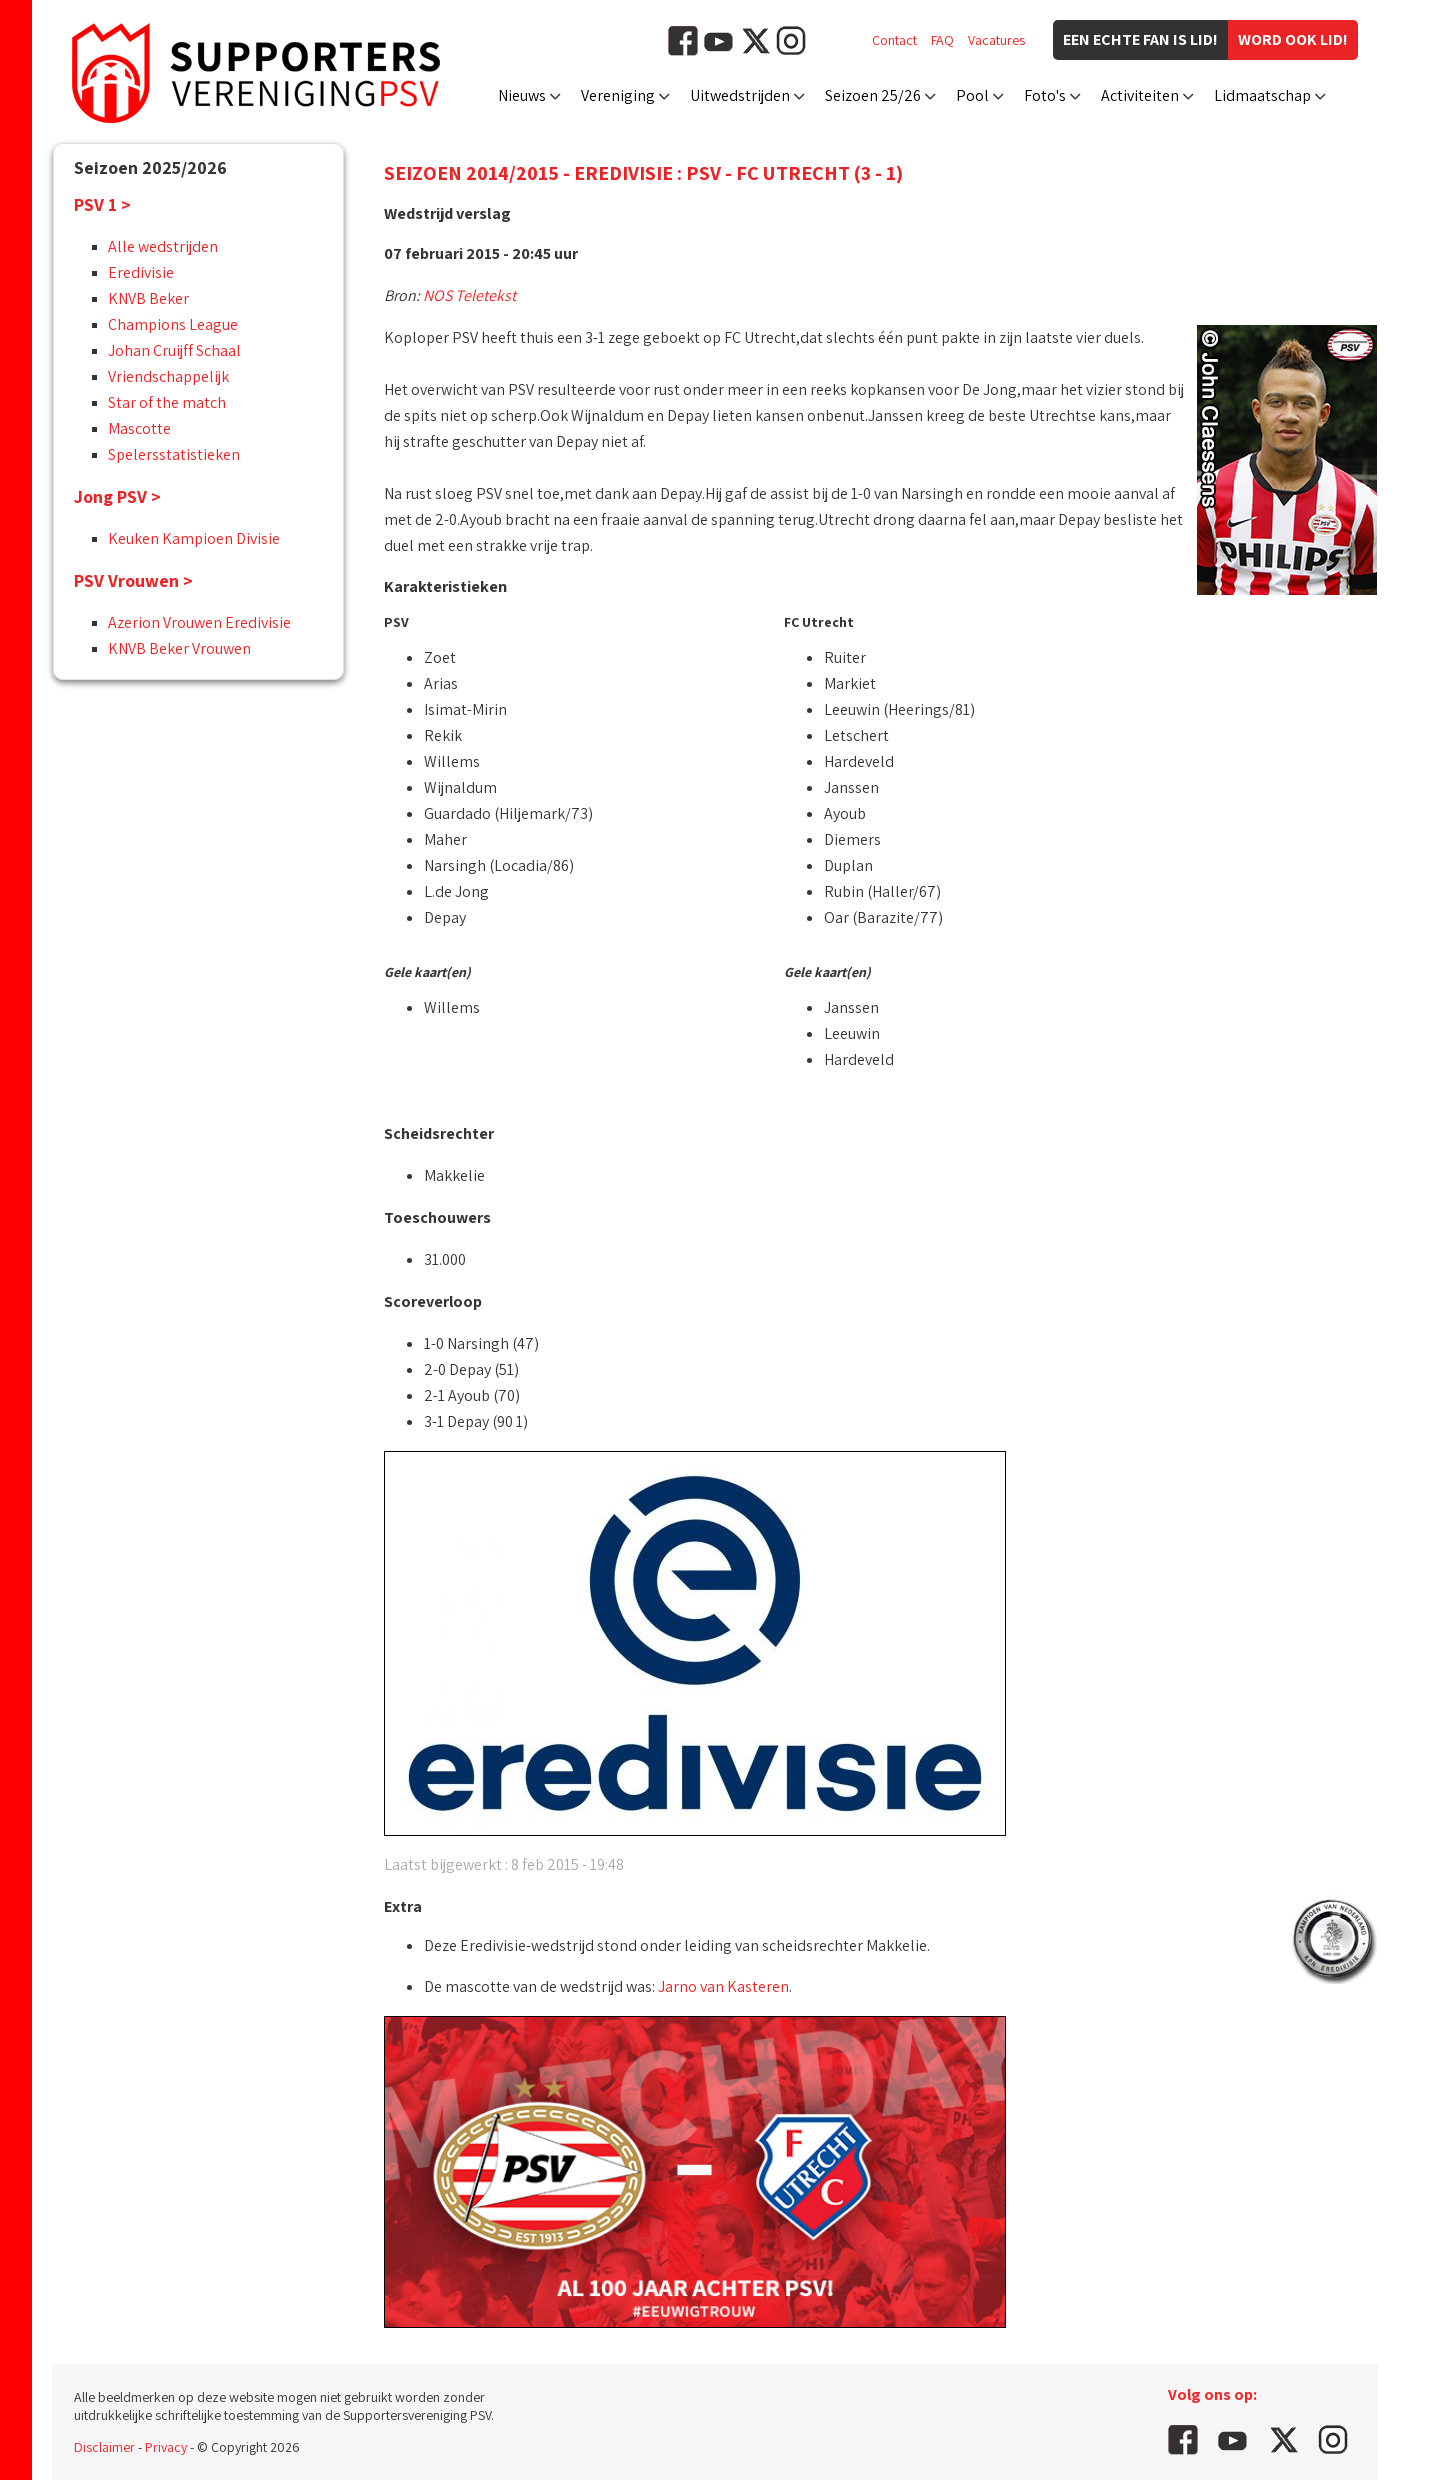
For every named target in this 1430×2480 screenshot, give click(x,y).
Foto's (1045, 95)
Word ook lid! (1293, 39)
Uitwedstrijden (740, 95)
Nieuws (522, 95)
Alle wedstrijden (163, 246)
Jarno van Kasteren (723, 1986)
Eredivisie (141, 272)
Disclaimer (104, 2447)
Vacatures (996, 40)
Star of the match (167, 402)
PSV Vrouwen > (133, 580)
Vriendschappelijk (168, 376)
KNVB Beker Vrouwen (179, 648)
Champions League (173, 324)
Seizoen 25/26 (873, 95)
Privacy (166, 2447)
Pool (972, 95)
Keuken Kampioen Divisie (194, 538)
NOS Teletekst (469, 295)
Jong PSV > (117, 496)
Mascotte (139, 428)
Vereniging (618, 95)
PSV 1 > (102, 204)
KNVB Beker (148, 298)
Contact (894, 40)
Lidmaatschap (1262, 95)
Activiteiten (1140, 95)
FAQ (942, 40)
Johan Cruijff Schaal (174, 350)
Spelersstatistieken (174, 454)
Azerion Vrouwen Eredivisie (199, 622)
